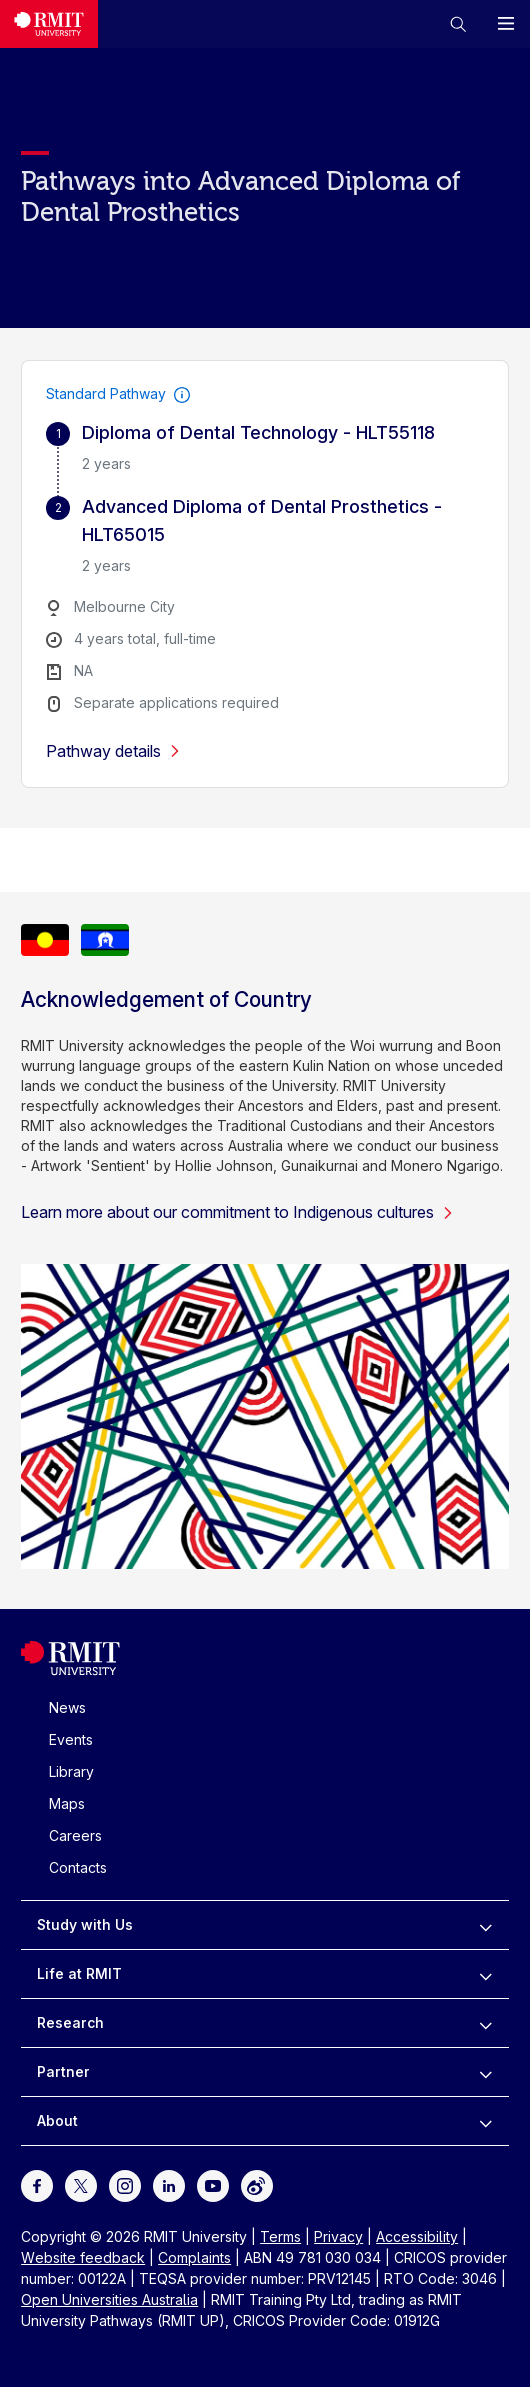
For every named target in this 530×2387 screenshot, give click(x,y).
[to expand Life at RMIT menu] (485, 1974)
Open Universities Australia (109, 2299)
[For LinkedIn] (169, 2184)
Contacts (78, 1867)
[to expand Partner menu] (485, 2072)
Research (70, 2022)
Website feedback (83, 2257)
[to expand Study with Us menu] (485, 1925)
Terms (280, 2236)
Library (71, 1771)
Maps (67, 1803)
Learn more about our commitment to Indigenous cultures (237, 1212)
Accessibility (417, 2236)
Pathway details (113, 751)
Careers (75, 1835)
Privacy (338, 2236)
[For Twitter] (81, 2184)
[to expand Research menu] (485, 2023)
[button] (458, 24)
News (67, 1707)
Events (71, 1739)
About (57, 2120)
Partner (63, 2071)
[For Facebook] (37, 2184)
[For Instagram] (125, 2184)
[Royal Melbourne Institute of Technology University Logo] (70, 1670)
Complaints (194, 2257)
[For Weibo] (257, 2184)
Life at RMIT (79, 1973)
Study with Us (85, 1924)
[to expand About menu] (485, 2121)
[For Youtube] (213, 2184)
